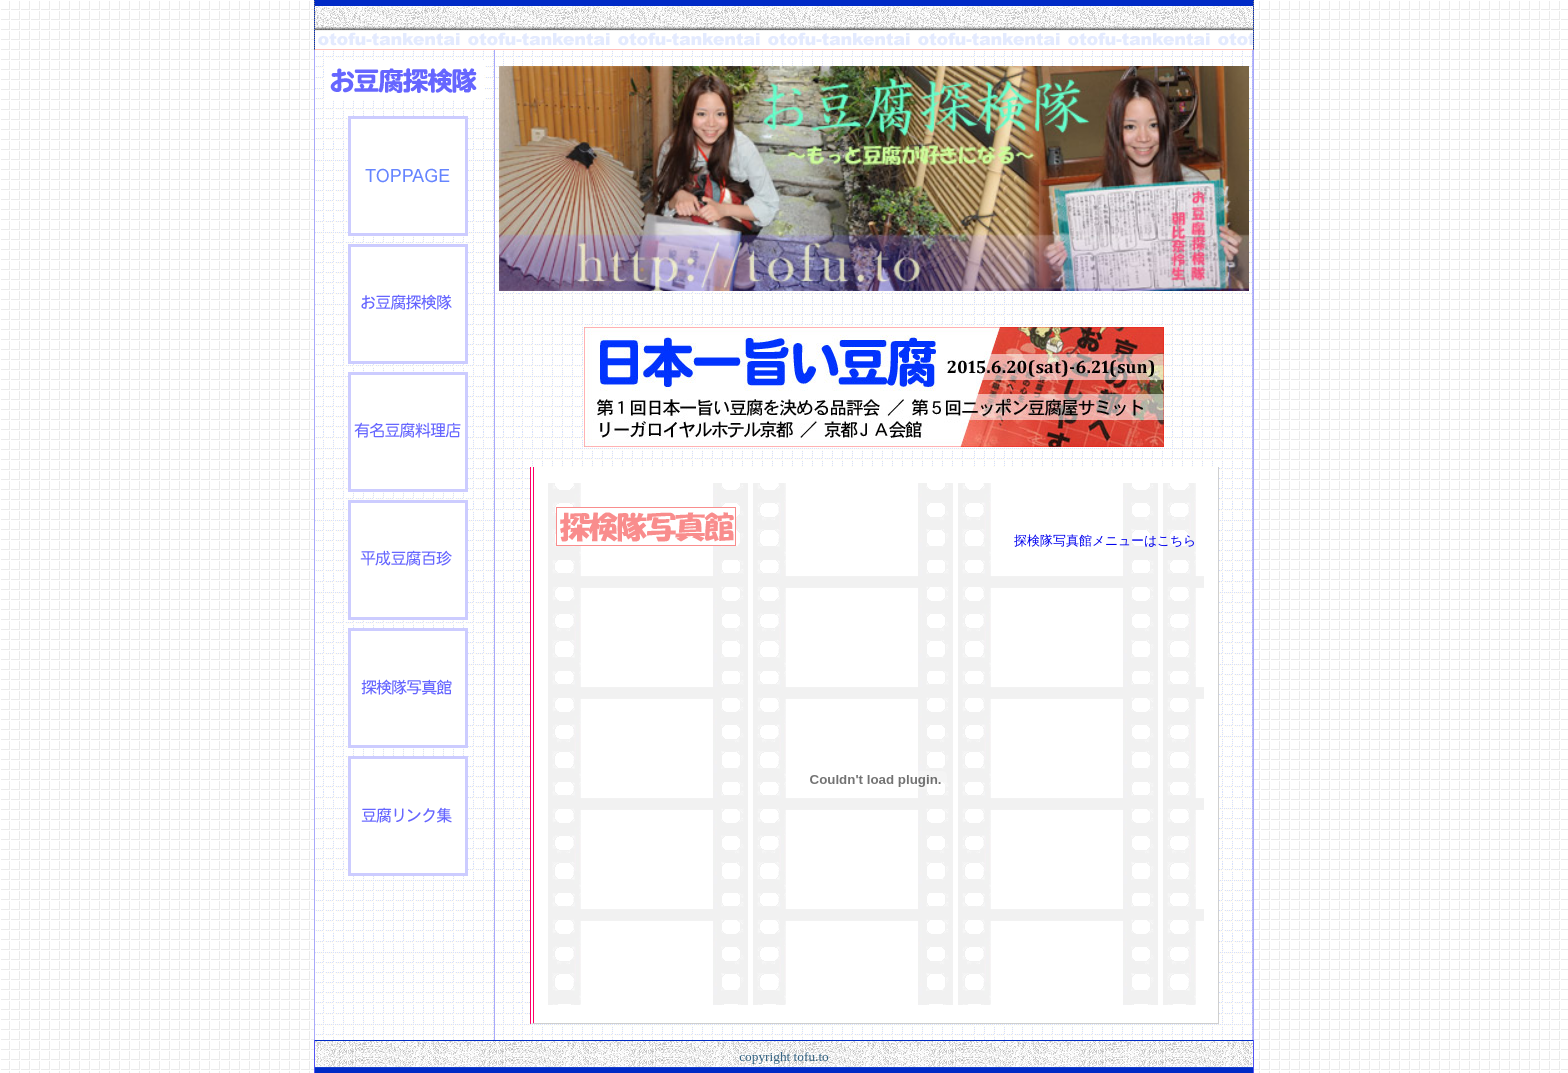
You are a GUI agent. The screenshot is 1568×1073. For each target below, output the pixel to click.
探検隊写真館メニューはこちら (1105, 540)
